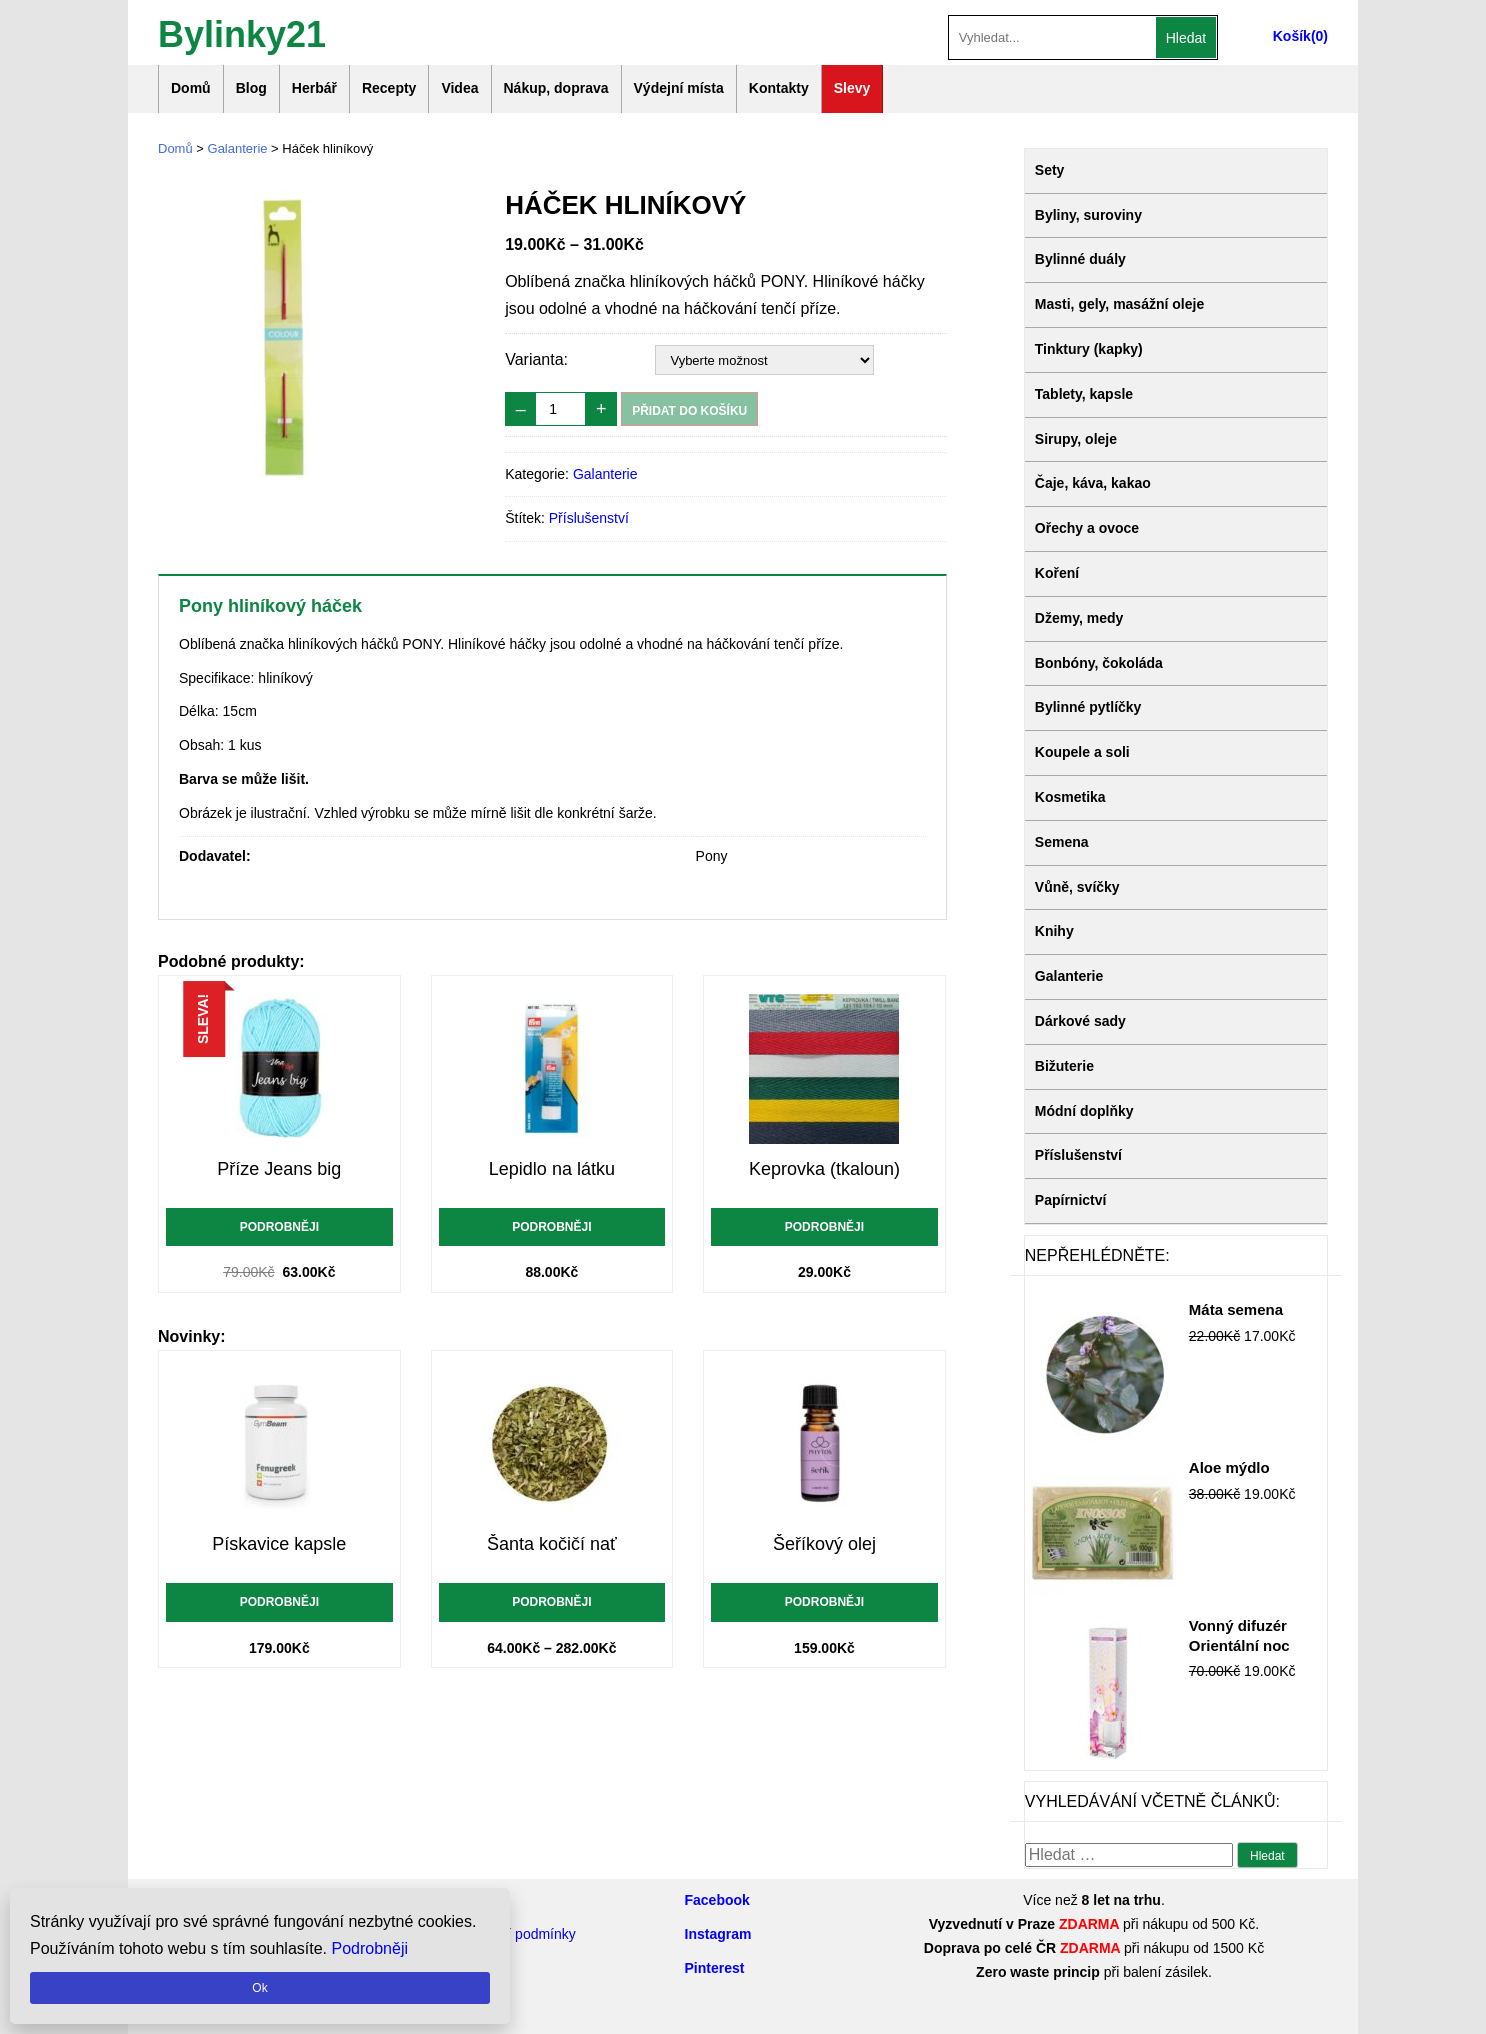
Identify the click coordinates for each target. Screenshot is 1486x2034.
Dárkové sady (1080, 1021)
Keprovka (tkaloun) (824, 1169)
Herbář (314, 88)
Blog (251, 88)
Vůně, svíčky (1077, 887)
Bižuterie (1064, 1066)
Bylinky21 (242, 32)
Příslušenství (589, 518)
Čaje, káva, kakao (1093, 483)
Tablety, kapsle (1084, 394)
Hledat (1186, 38)
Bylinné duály (1080, 259)
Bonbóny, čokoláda (1099, 663)
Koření (1057, 573)
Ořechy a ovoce (1087, 528)
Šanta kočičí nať (552, 1544)
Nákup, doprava (556, 88)
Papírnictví (1071, 1200)
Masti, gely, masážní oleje (1119, 304)
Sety (1050, 170)
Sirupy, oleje (1076, 439)
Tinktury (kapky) (1089, 349)
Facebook (717, 1900)
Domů (191, 88)
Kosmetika (1070, 797)
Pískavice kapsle (279, 1544)
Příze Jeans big (279, 1169)
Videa (459, 88)
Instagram (718, 1934)
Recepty (389, 88)
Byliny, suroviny (1088, 215)
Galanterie (238, 148)
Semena (1062, 842)
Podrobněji (279, 1227)
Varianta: (536, 359)
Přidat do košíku (689, 411)
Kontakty (779, 88)
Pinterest (715, 1968)
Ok (259, 1988)
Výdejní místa (679, 88)
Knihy (1054, 931)
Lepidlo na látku (552, 1169)
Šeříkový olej (824, 1544)
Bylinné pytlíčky (1088, 707)
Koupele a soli (1082, 752)
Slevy (852, 88)
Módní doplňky (1084, 1111)
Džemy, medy (1079, 618)
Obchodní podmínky (513, 1934)
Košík (1292, 36)
